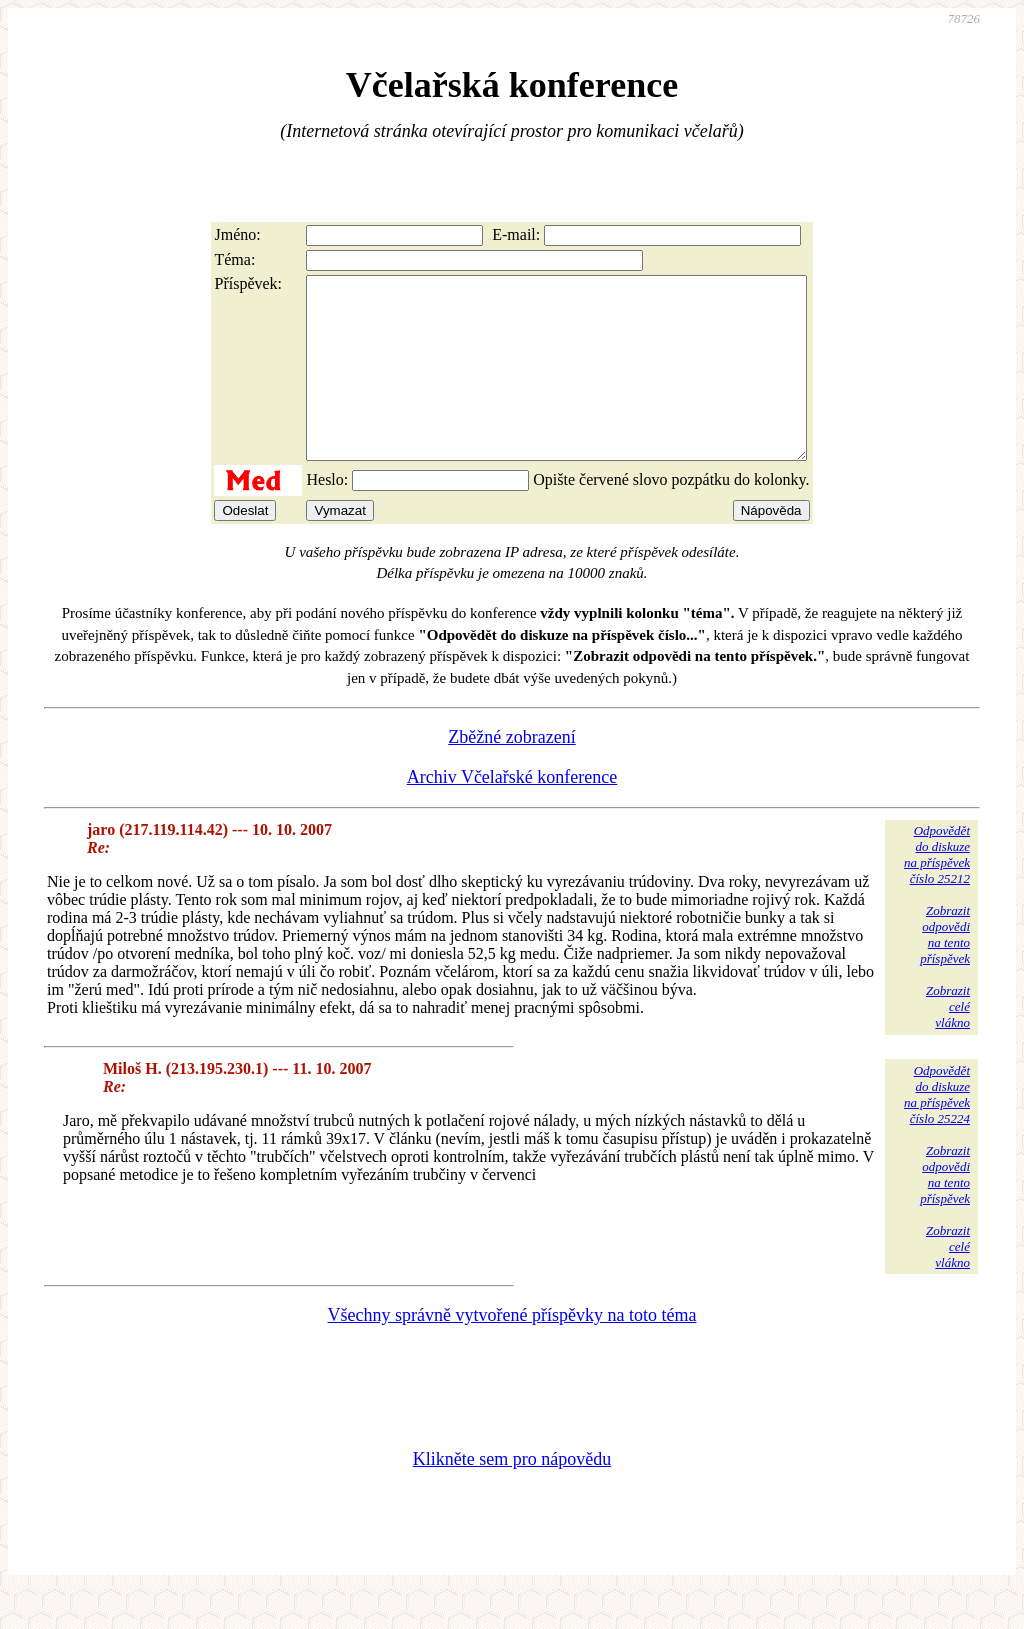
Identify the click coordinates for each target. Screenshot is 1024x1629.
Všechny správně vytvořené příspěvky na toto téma (512, 1351)
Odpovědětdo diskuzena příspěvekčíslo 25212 (937, 890)
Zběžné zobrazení (511, 773)
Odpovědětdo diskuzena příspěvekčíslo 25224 (937, 1130)
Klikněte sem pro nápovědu (512, 1495)
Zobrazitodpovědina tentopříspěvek (945, 970)
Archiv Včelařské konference (512, 813)
